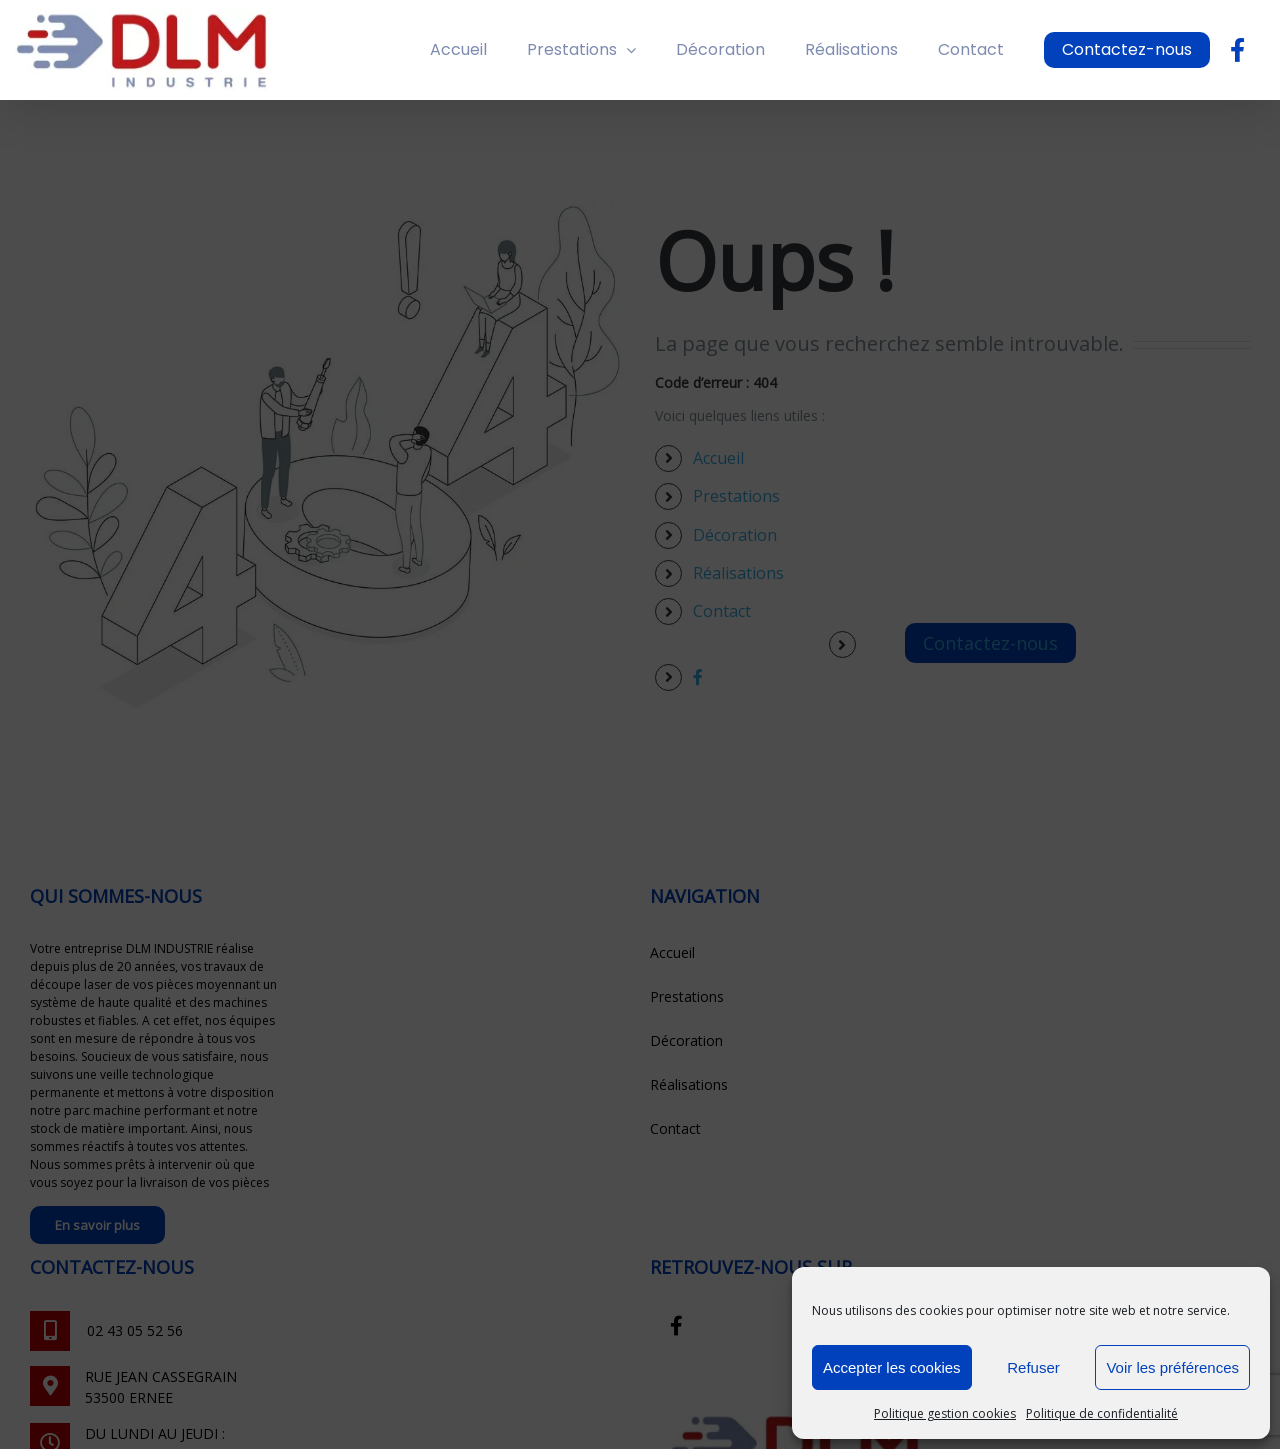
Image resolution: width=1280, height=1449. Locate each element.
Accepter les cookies (892, 1367)
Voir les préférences (1172, 1367)
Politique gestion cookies (945, 1413)
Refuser (1033, 1367)
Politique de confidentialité (1102, 1413)
